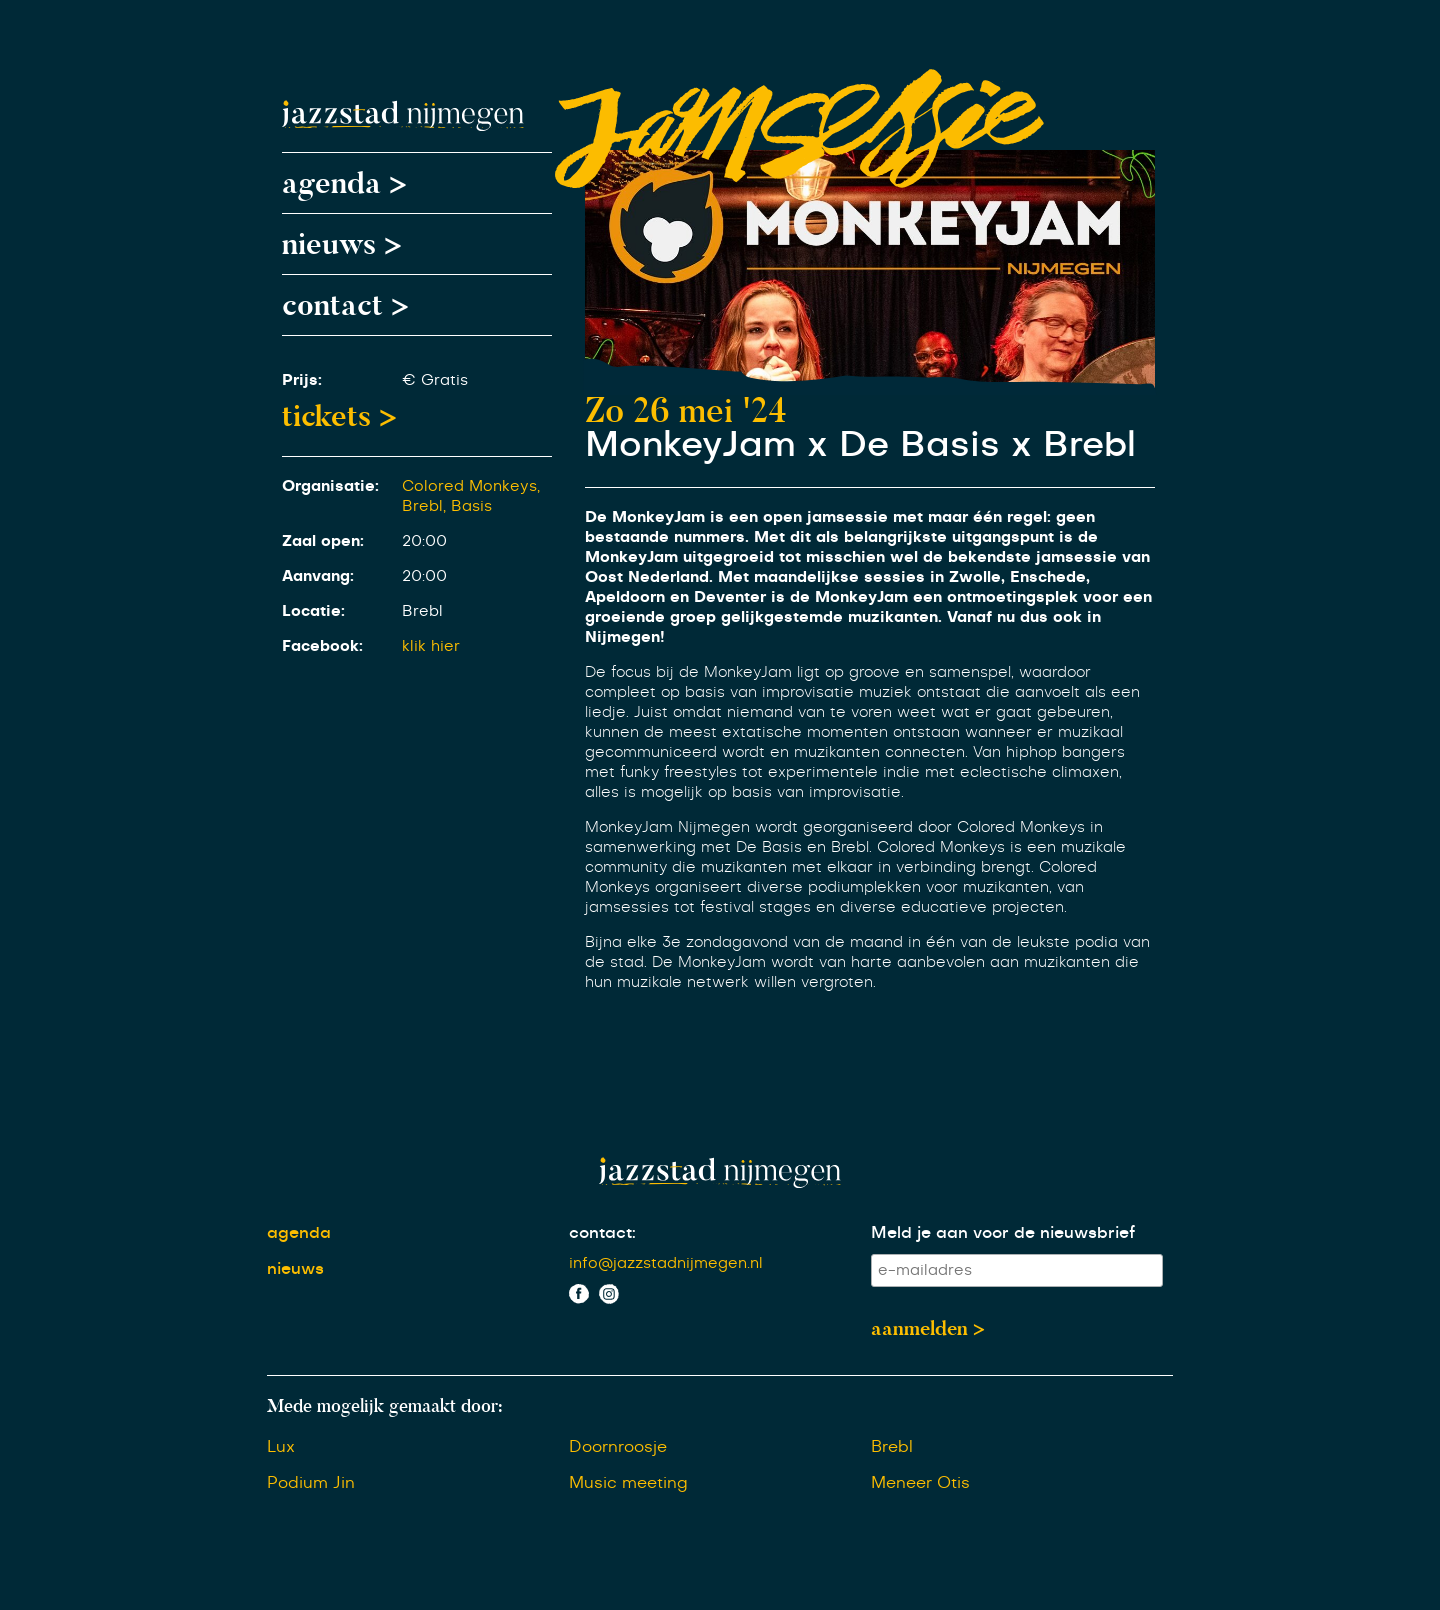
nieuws (295, 1269)
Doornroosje (618, 1447)
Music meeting (628, 1483)
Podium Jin (311, 1483)
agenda (299, 1233)
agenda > (344, 183)
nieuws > (342, 244)
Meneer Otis (920, 1483)
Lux (281, 1447)
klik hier (431, 646)
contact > (345, 305)
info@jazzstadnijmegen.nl (666, 1263)
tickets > (339, 416)
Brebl (892, 1447)
